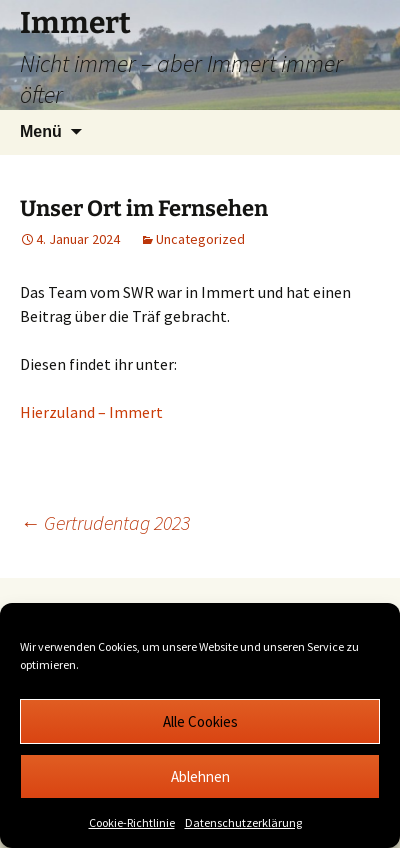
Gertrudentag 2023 (105, 522)
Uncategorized (200, 239)
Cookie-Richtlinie (132, 822)
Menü (41, 131)
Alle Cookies (200, 721)
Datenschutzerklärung (243, 822)
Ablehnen (200, 776)
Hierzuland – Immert (91, 412)
